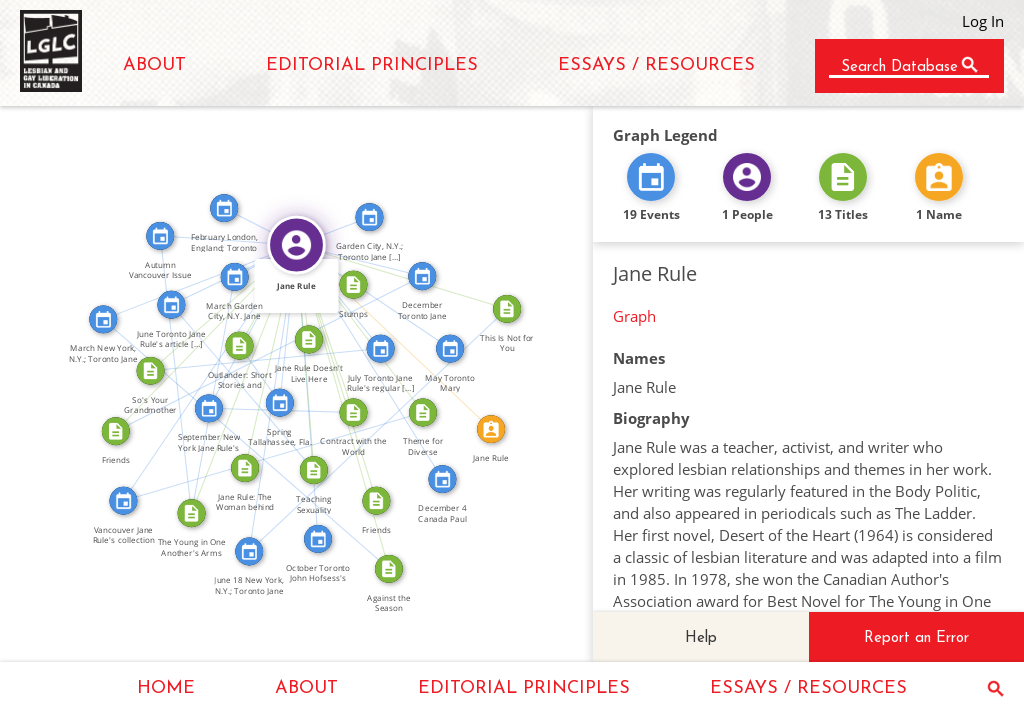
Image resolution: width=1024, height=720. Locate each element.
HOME (166, 688)
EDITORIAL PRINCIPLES (372, 65)
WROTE (329, 258)
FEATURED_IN (280, 322)
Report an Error (916, 638)
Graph (634, 316)
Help (701, 638)
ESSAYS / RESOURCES (656, 65)
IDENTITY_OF (399, 332)
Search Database (899, 67)
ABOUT (154, 65)
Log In (983, 21)
